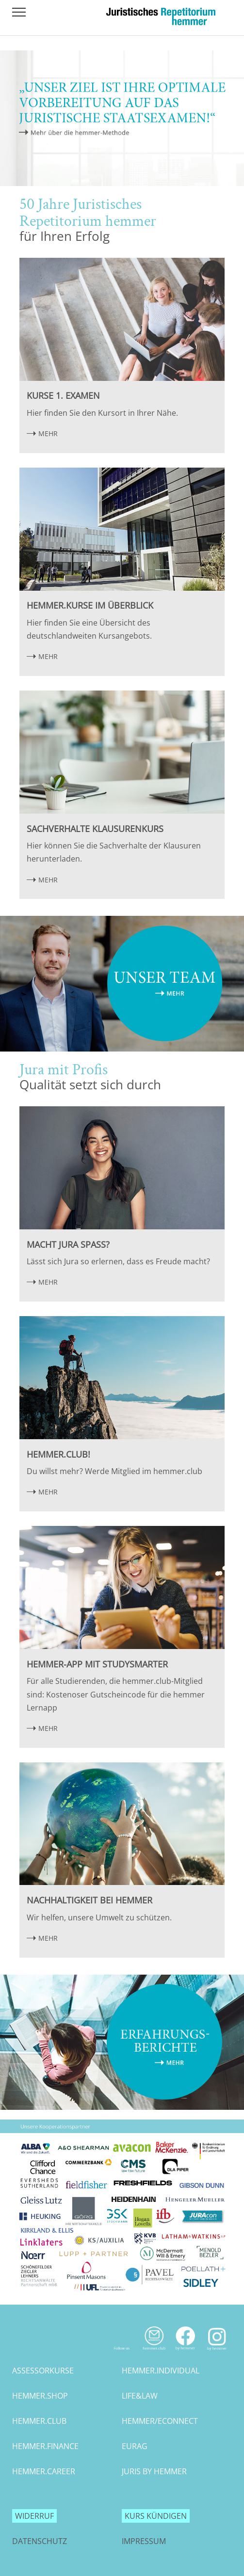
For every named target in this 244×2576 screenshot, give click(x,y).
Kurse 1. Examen (63, 395)
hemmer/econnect (160, 2421)
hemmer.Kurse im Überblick (90, 605)
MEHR (48, 433)
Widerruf (34, 2516)
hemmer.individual (160, 2370)
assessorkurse (43, 2370)
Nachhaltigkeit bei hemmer (89, 1900)
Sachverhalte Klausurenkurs (95, 828)
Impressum (144, 2541)
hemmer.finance (45, 2446)
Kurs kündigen (156, 2516)
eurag (134, 2446)
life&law (140, 2395)
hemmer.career (43, 2471)
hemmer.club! (58, 1454)
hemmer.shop (40, 2395)
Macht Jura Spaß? (68, 1244)
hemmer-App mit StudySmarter (97, 1664)
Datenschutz (39, 2541)
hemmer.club (39, 2421)
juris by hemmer (154, 2471)
